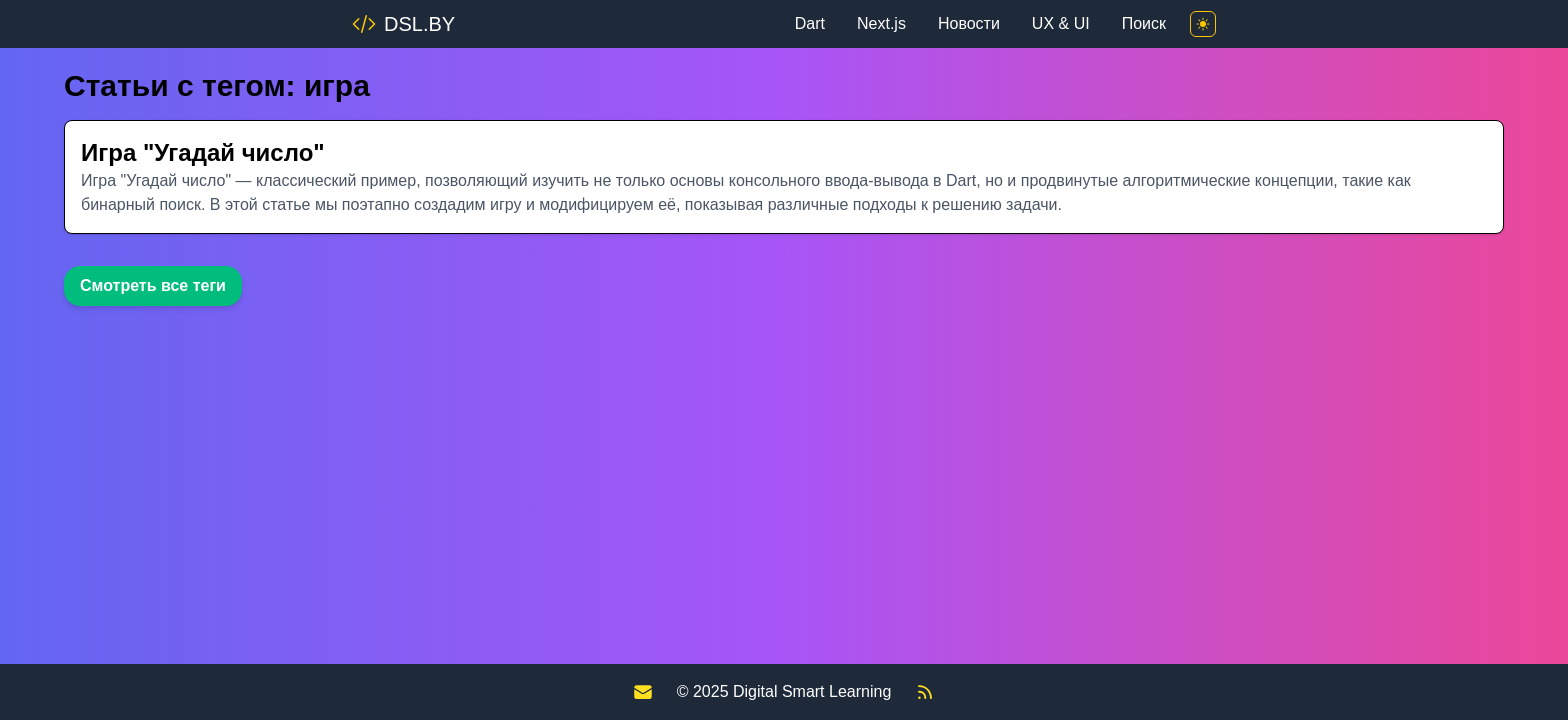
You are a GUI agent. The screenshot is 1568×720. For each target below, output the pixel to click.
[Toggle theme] (1203, 24)
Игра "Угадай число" (203, 152)
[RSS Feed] (925, 692)
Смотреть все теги (153, 285)
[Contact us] (643, 692)
